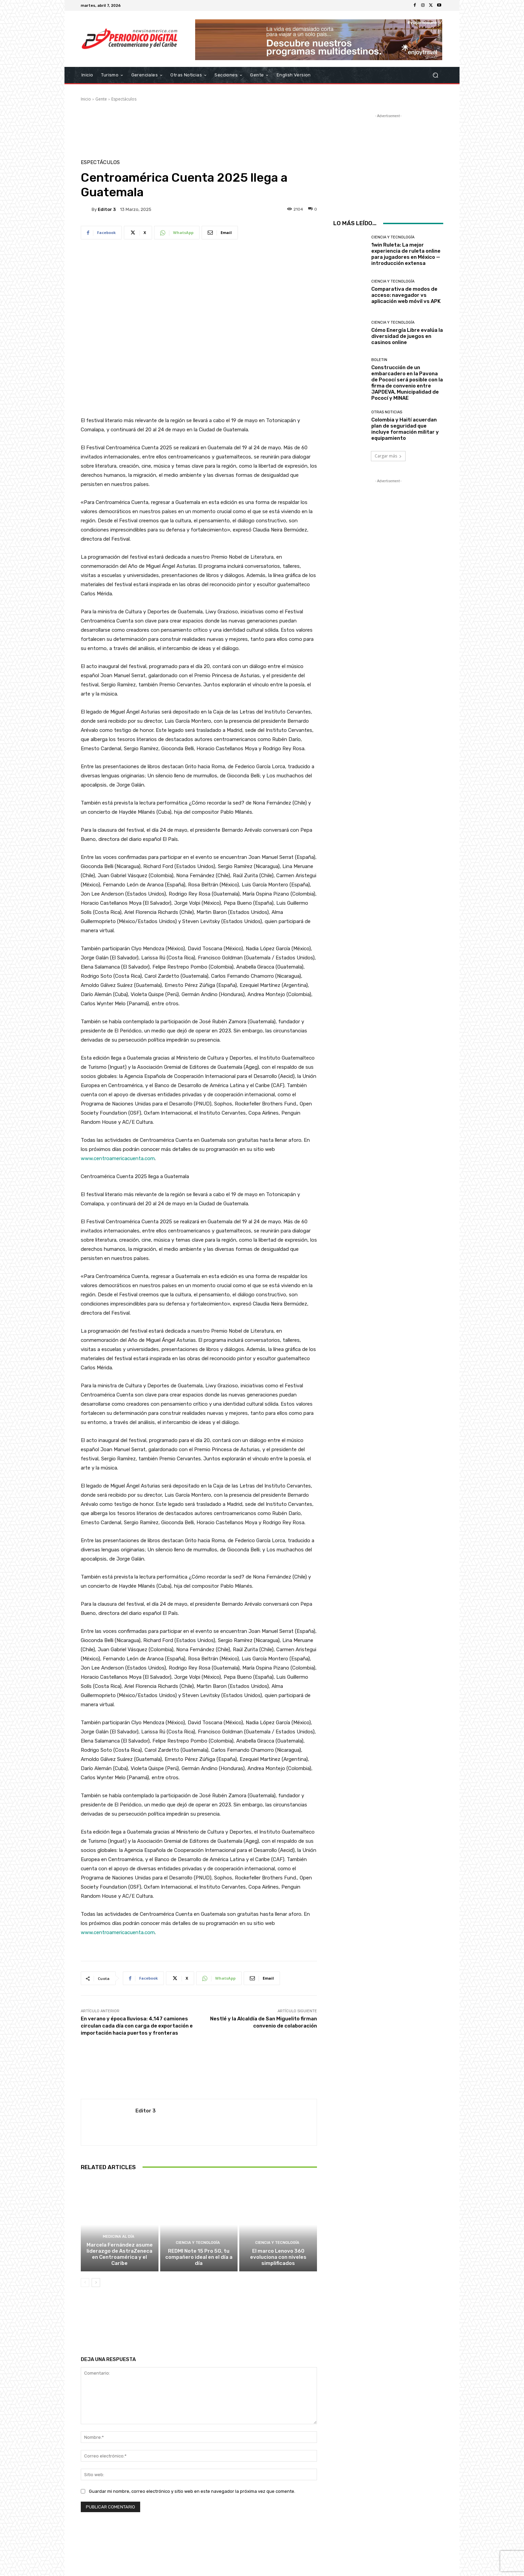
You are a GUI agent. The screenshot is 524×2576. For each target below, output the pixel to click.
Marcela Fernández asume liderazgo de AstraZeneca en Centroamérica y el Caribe (120, 2254)
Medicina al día (118, 2236)
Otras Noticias (386, 412)
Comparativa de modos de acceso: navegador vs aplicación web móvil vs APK (406, 295)
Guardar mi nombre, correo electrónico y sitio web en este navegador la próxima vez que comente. (192, 2490)
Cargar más (388, 456)
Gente (101, 99)
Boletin (379, 360)
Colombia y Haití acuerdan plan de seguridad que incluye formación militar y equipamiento (405, 429)
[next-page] (96, 2282)
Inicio (86, 99)
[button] (435, 75)
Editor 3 (107, 209)
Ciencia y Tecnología (198, 2243)
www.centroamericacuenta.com (118, 1158)
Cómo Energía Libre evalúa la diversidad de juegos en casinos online (407, 336)
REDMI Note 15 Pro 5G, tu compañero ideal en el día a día (198, 2257)
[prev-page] (85, 2282)
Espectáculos (123, 99)
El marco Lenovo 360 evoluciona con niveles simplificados (278, 2257)
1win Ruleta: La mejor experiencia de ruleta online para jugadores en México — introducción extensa (406, 254)
